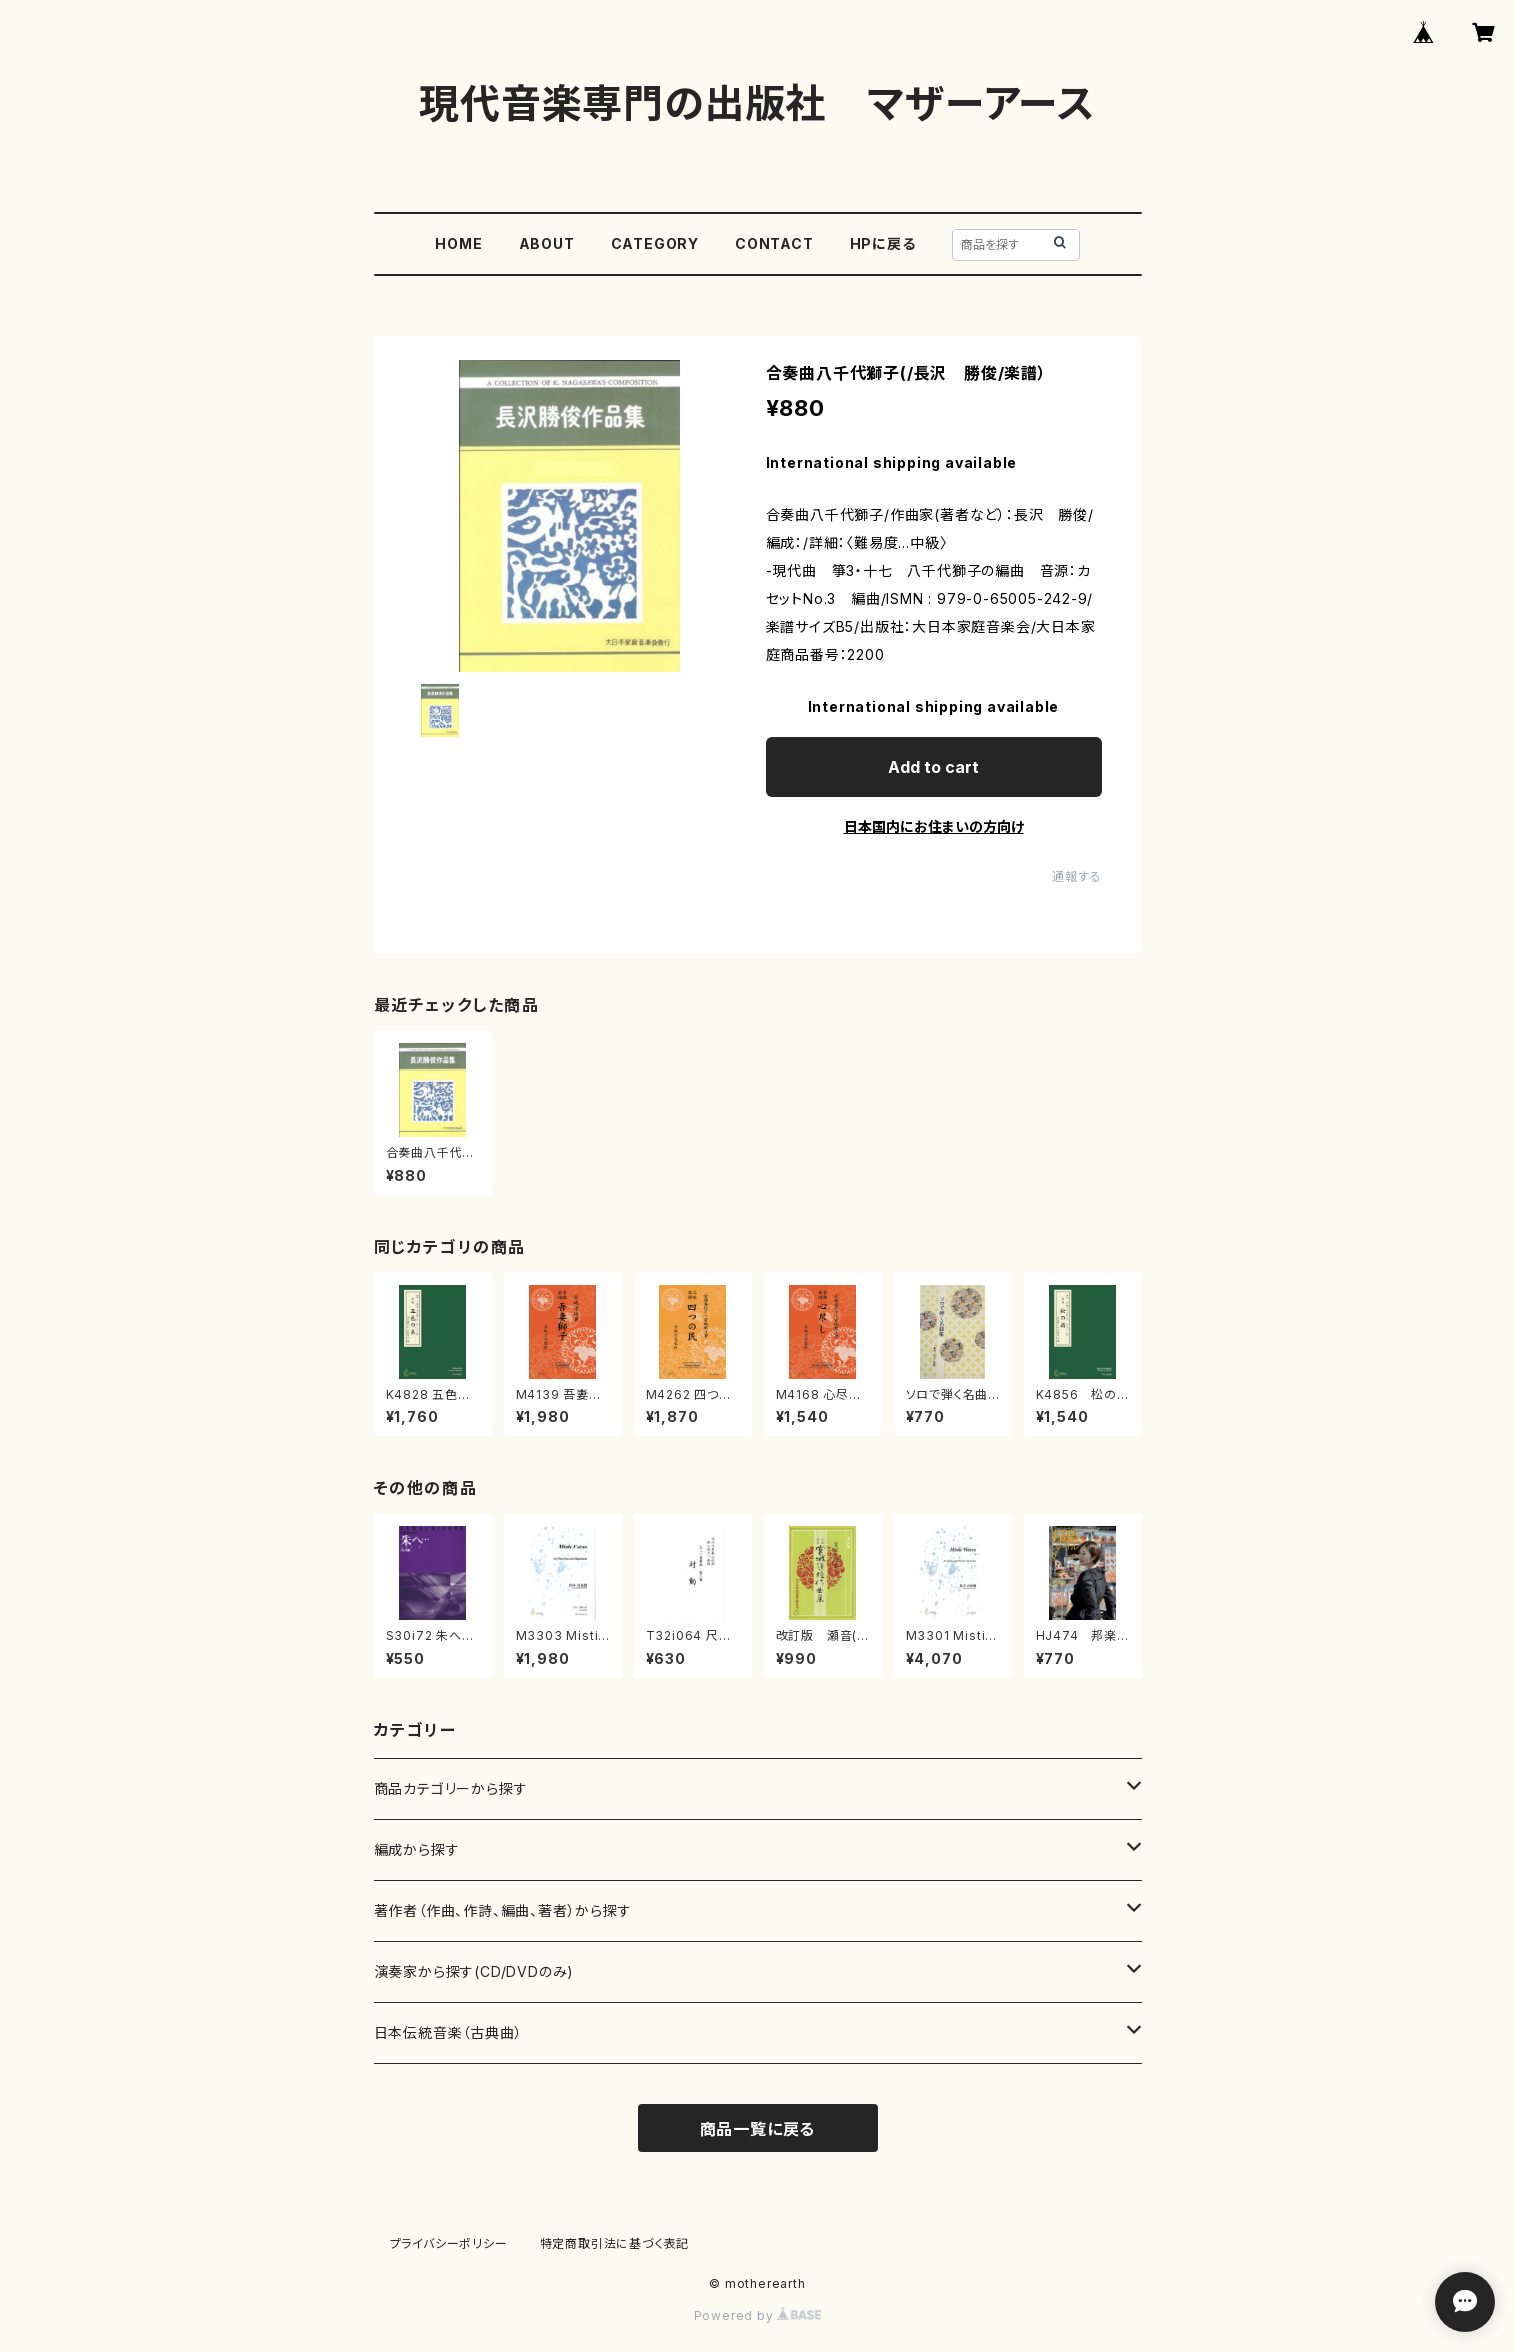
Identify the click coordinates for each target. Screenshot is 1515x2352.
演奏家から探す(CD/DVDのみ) (474, 1971)
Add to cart (933, 767)
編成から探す (417, 1849)
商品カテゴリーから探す (451, 1788)
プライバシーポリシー (449, 2243)
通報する (1076, 876)
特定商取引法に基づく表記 (615, 2243)
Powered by (758, 2315)
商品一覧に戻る (758, 2129)
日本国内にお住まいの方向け (934, 826)
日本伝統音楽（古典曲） (448, 2032)
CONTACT (774, 243)
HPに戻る (883, 243)
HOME (458, 243)
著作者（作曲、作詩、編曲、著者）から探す (503, 1910)
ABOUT (547, 243)
